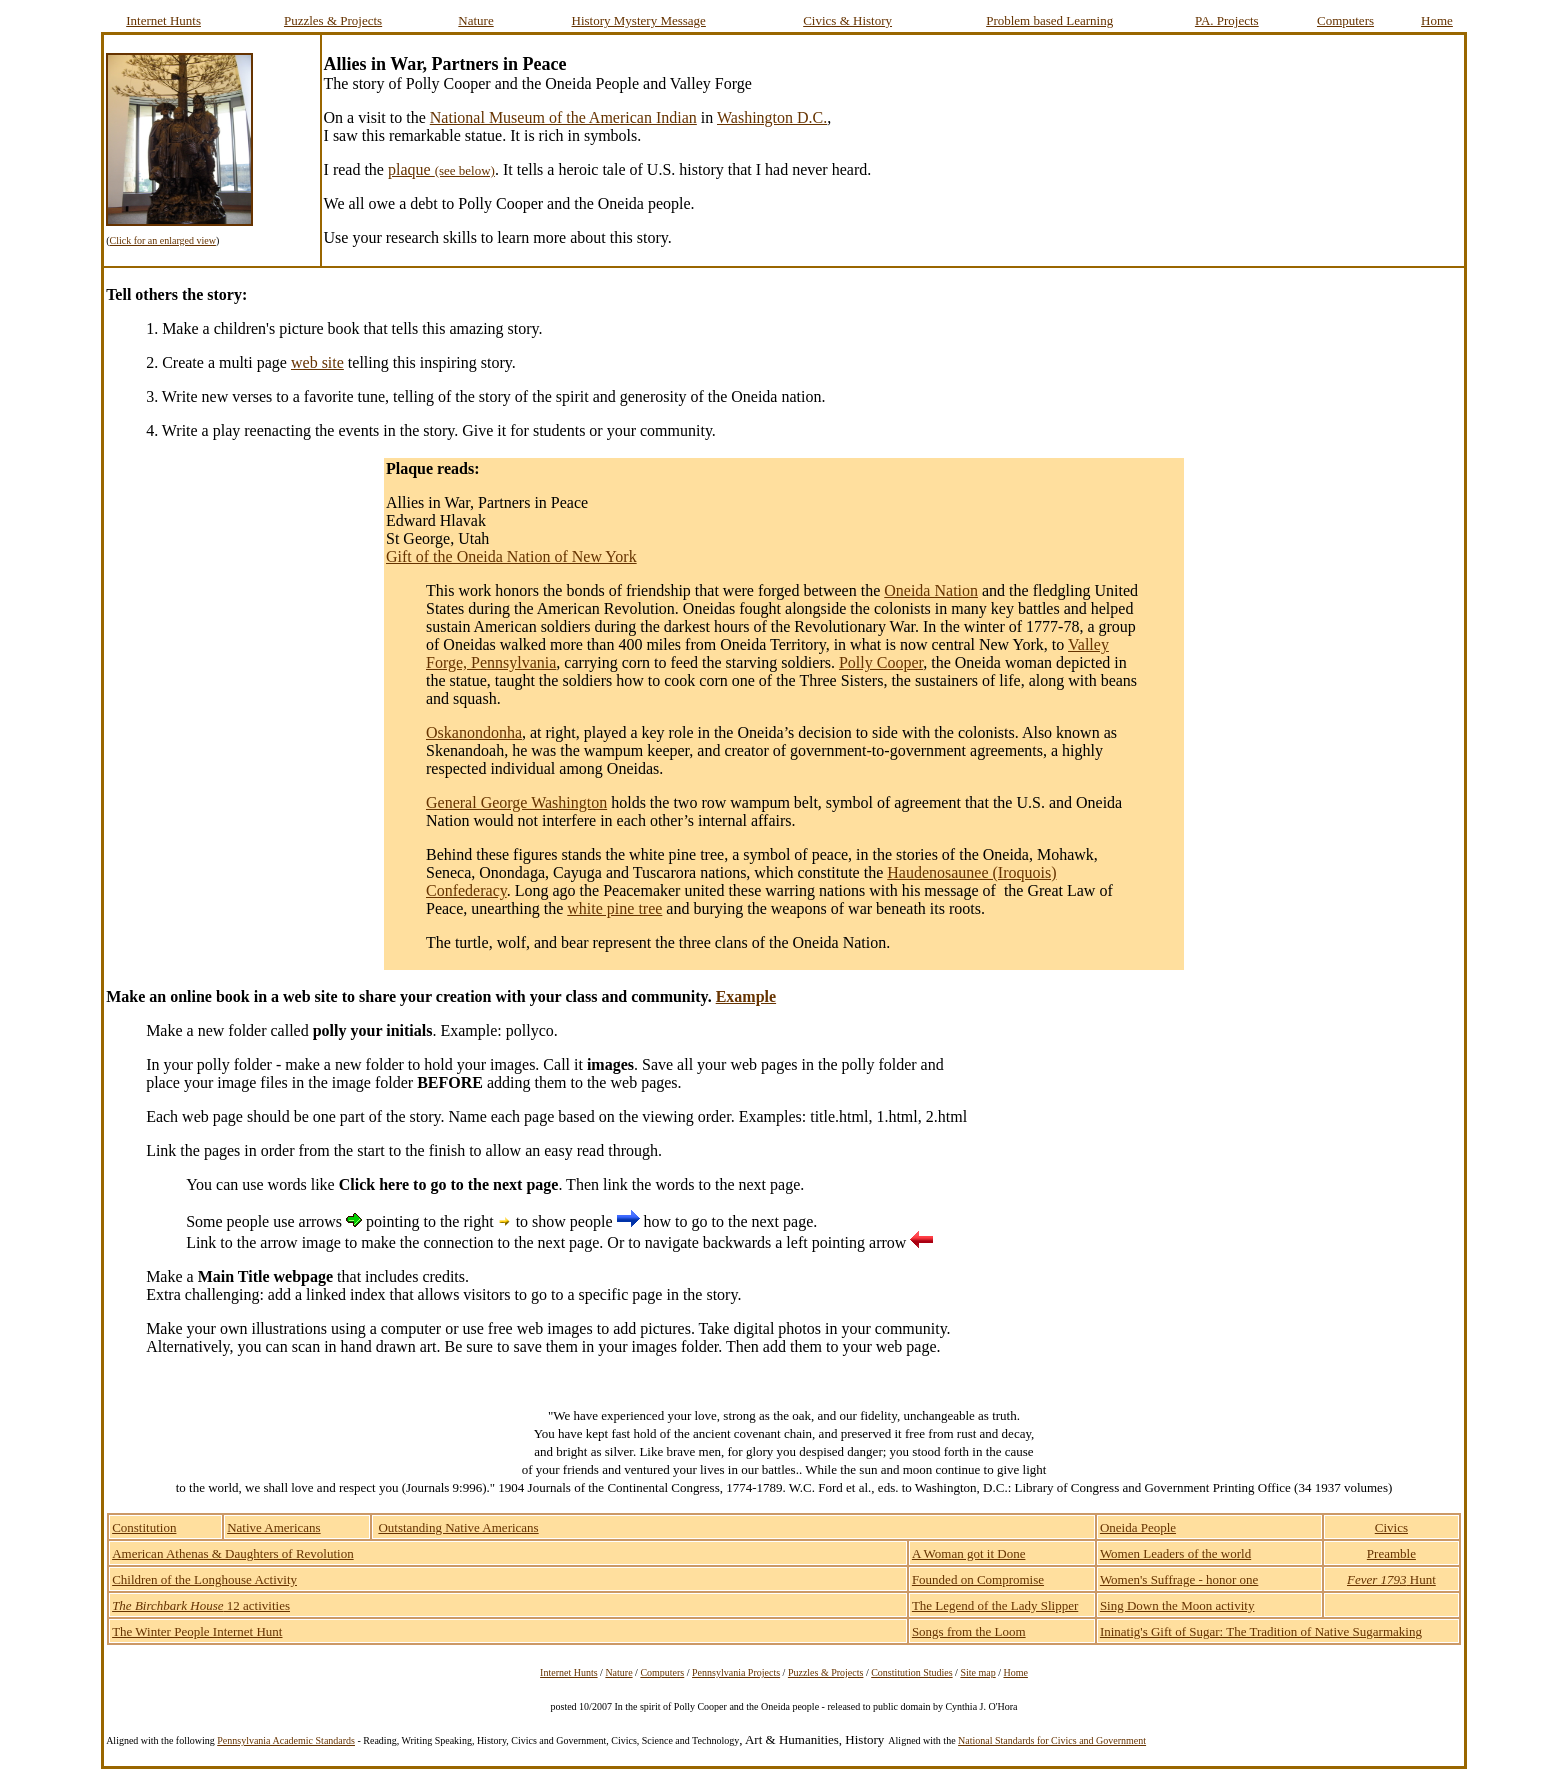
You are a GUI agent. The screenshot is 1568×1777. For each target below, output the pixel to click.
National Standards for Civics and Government (1052, 1740)
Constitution (144, 1527)
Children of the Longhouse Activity (204, 1579)
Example (746, 996)
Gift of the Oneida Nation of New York (511, 556)
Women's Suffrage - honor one (1179, 1579)
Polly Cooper (881, 662)
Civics (1391, 1527)
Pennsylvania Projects (736, 1672)
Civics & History (847, 20)
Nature (475, 20)
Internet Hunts (163, 20)
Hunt (1391, 1579)
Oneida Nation (931, 590)
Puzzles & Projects (333, 20)
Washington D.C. (772, 117)
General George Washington (516, 802)
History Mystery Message (639, 20)
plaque (441, 169)
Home (1437, 20)
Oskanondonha (474, 732)
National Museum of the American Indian (563, 117)
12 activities (257, 1605)
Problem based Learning (1049, 20)
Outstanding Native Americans (458, 1527)
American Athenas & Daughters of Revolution (233, 1553)
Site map (977, 1672)
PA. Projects (1227, 20)
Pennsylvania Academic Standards (286, 1740)
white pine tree (614, 908)
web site (317, 362)
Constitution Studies (911, 1672)
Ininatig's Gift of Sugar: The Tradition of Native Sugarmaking (1261, 1631)
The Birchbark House (167, 1605)
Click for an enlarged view (162, 240)
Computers (1345, 20)
